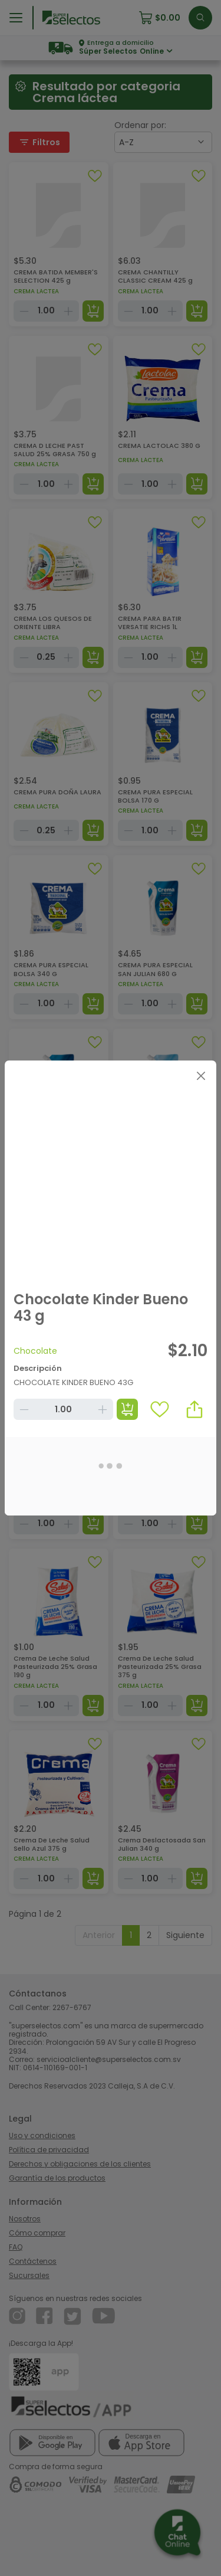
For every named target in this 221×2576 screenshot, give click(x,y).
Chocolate (35, 1351)
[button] (194, 1409)
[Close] (200, 1076)
